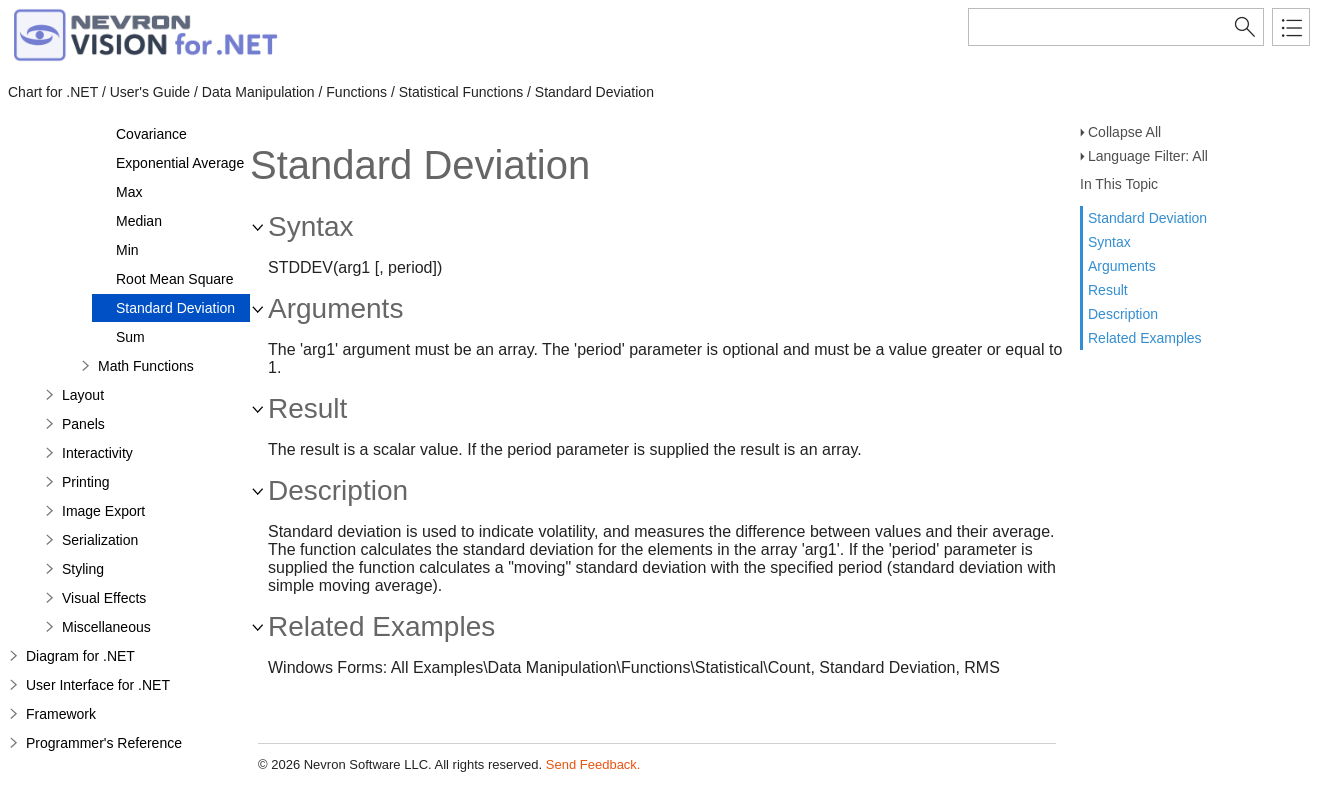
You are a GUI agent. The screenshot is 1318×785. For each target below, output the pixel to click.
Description (1123, 314)
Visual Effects (104, 598)
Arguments (1122, 266)
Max (129, 192)
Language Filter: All (1148, 156)
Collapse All (1124, 132)
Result (1108, 290)
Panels (83, 424)
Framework (61, 714)
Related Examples (1145, 338)
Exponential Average (180, 163)
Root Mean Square (175, 279)
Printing (85, 482)
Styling (83, 569)
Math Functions (146, 366)
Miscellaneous (106, 627)
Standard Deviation (1147, 218)
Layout (83, 395)
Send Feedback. (593, 764)
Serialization (100, 540)
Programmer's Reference (104, 743)
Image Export (103, 511)
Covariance (151, 134)
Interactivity (97, 453)
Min (127, 250)
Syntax (1109, 242)
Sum (130, 337)
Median (139, 221)
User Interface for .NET (98, 685)
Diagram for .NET (80, 656)
